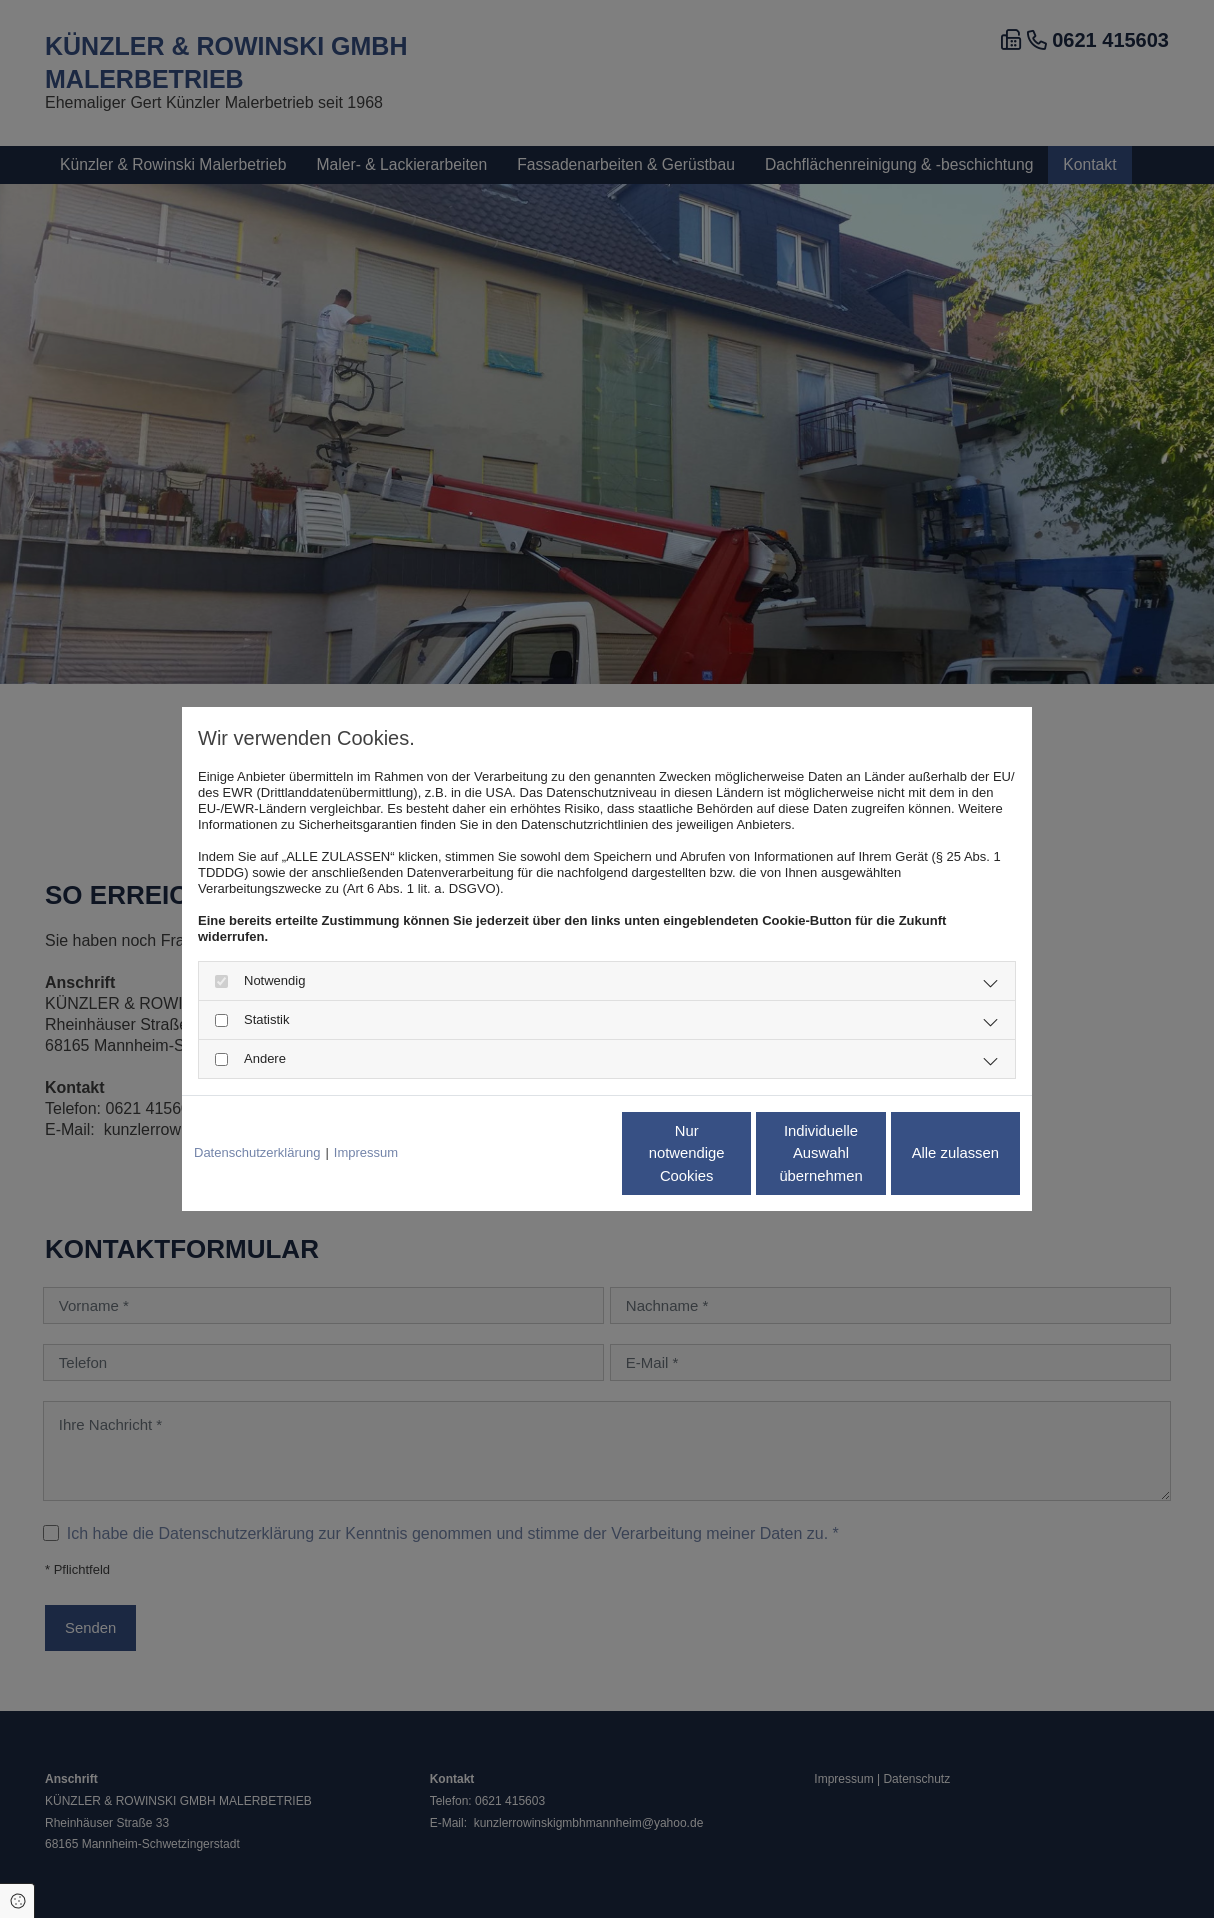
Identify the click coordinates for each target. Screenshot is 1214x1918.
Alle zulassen (927, 1153)
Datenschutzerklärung (257, 1153)
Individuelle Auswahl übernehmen (737, 1153)
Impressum (366, 1153)
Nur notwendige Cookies (547, 1153)
